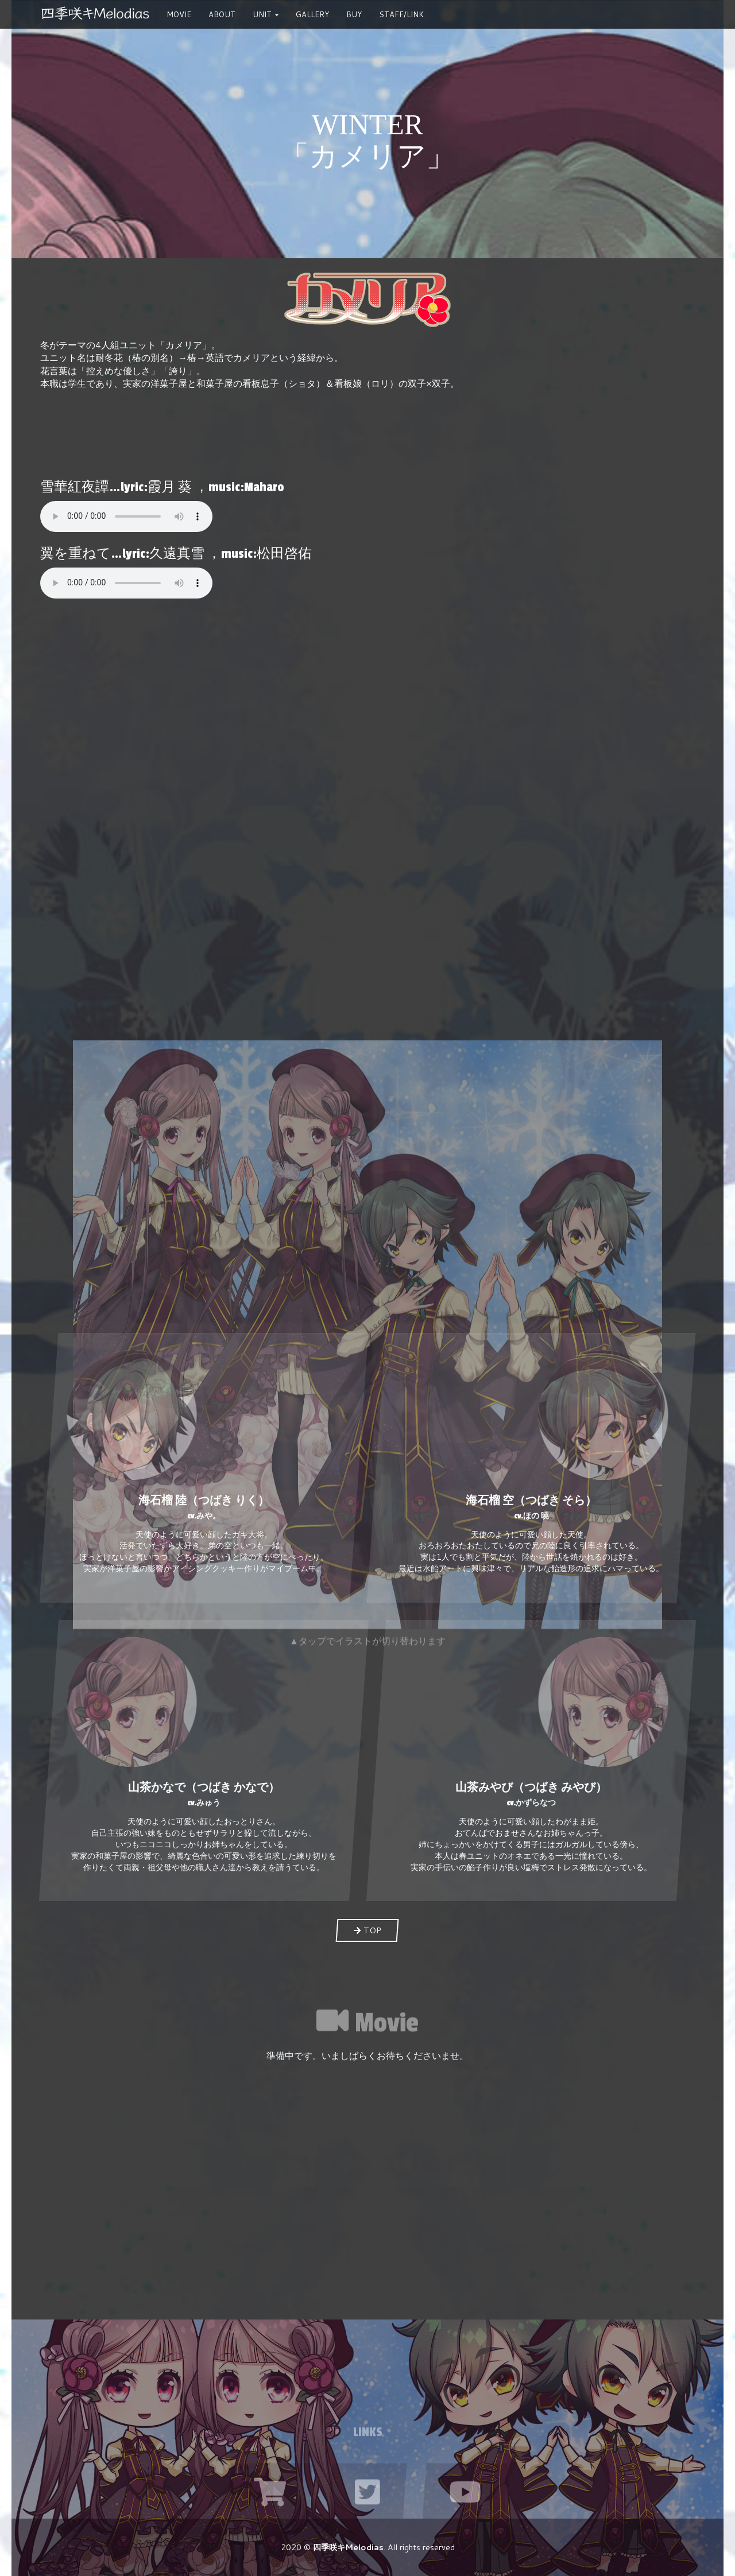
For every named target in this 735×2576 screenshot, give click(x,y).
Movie (179, 14)
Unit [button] (265, 17)
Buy (354, 14)
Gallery (312, 14)
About (221, 14)
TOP (367, 1930)
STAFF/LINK (401, 14)
